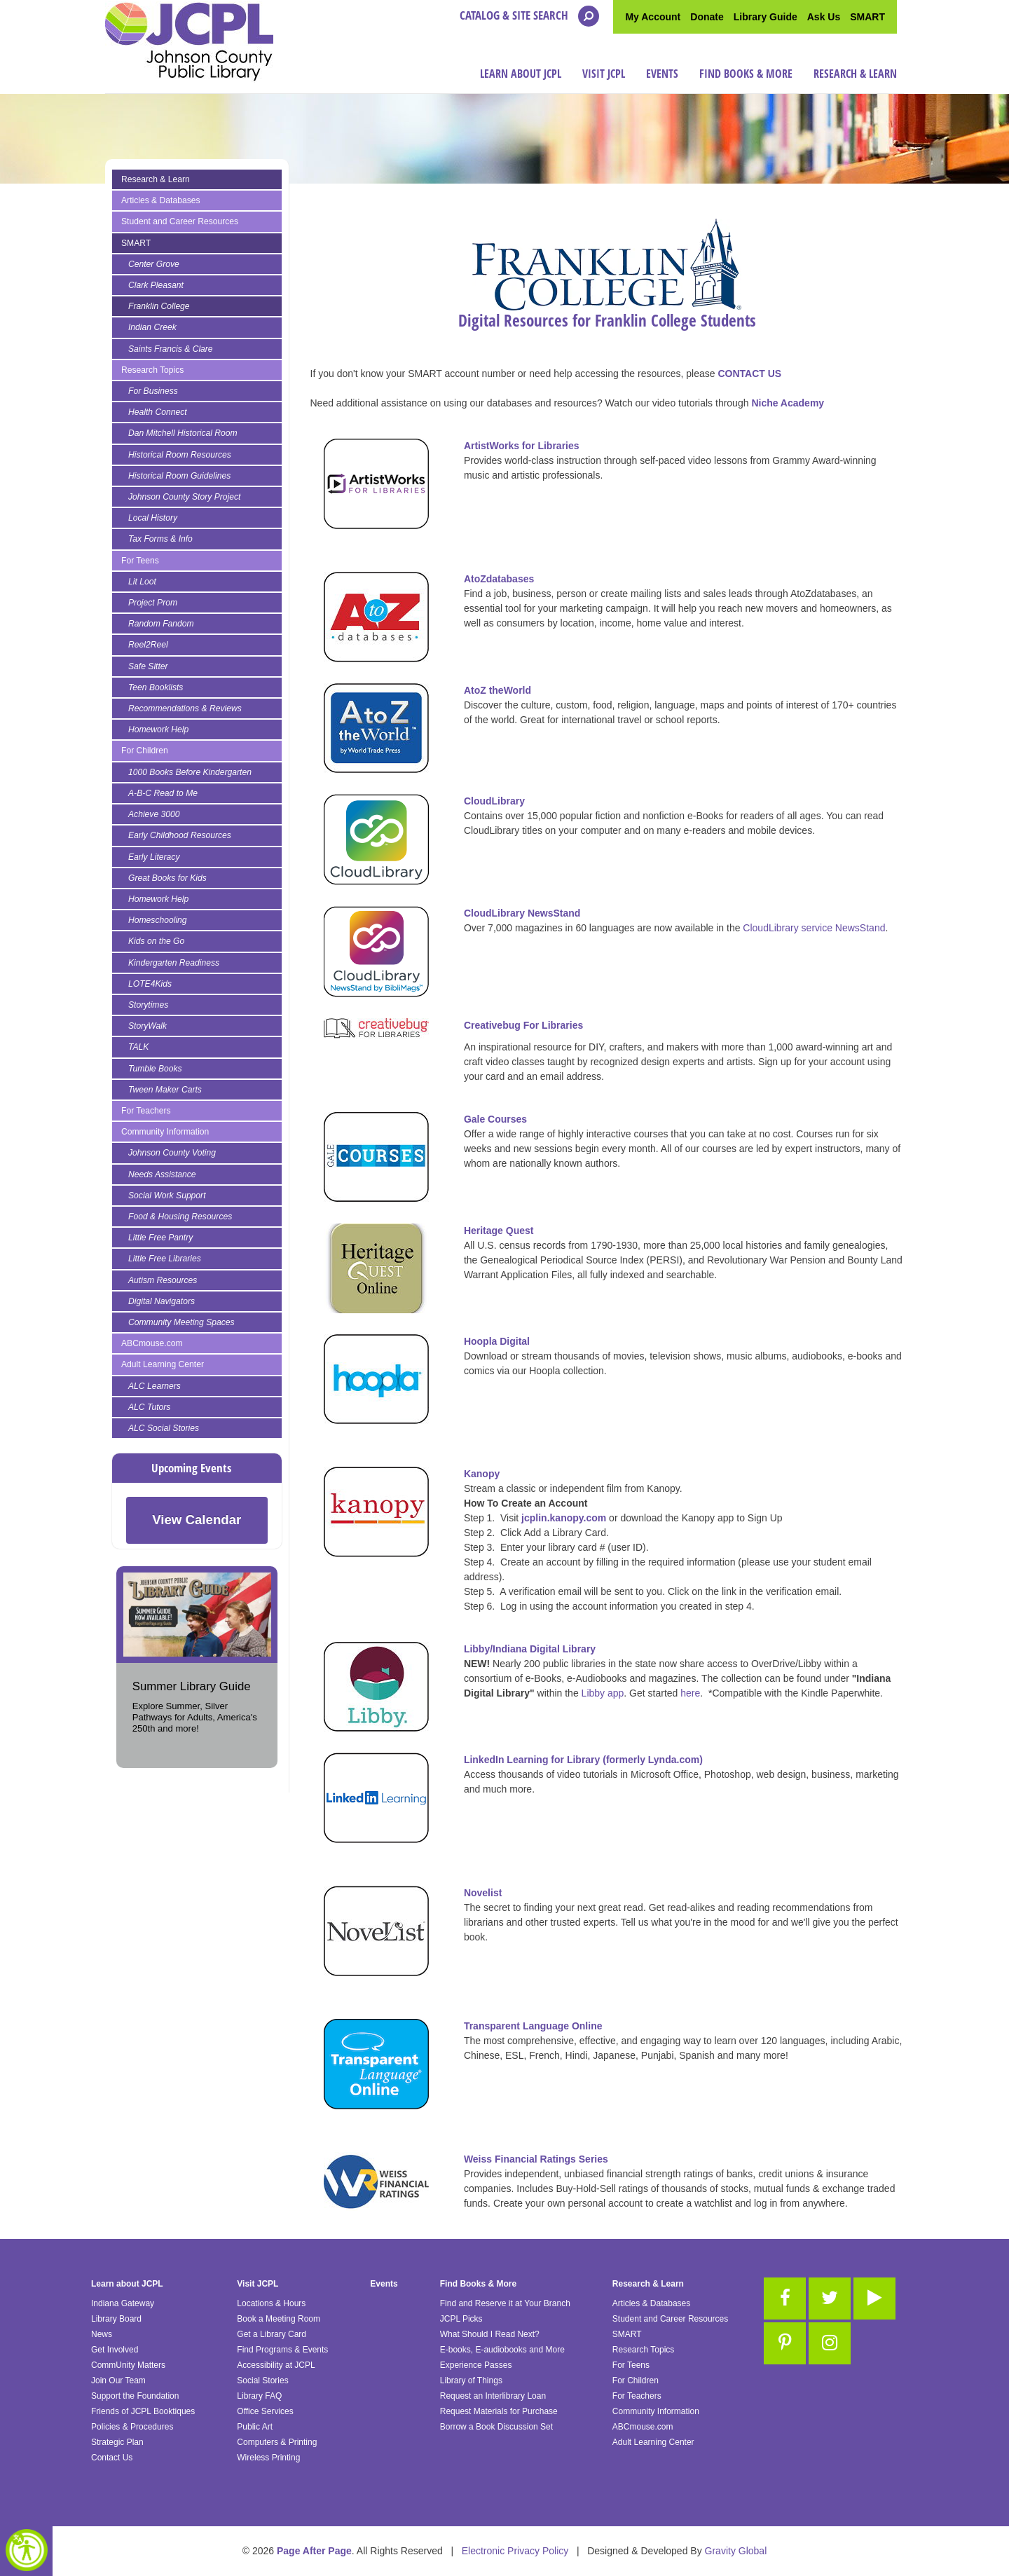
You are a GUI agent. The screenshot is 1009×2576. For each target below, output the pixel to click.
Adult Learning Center (162, 1364)
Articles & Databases (160, 200)
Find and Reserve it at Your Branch (505, 2303)
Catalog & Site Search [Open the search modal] (529, 16)
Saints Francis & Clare (170, 349)
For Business (153, 391)
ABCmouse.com (152, 1343)
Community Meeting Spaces (181, 1322)
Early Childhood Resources (179, 835)
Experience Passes (476, 2365)
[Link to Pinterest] (785, 2343)
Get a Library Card (271, 2334)
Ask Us (823, 16)
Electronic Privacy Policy (515, 2550)
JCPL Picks (461, 2319)
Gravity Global (736, 2550)
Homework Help (158, 729)
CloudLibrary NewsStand (522, 913)
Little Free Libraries (164, 1258)
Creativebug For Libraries (523, 1025)
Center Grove (153, 264)
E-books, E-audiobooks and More (502, 2350)
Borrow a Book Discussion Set (496, 2427)
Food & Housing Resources (180, 1216)
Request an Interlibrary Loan (493, 2396)
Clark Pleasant (156, 285)
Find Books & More (745, 73)
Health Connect (157, 412)
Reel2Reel (148, 645)
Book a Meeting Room (278, 2319)
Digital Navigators (161, 1301)
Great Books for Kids (167, 878)
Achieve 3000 (153, 814)
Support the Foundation (135, 2396)
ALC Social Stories (163, 1428)
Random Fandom (161, 624)
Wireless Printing (268, 2457)
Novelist (483, 1892)
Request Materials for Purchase (499, 2411)
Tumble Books (155, 1069)
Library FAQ (259, 2396)
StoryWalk (147, 1026)
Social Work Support (167, 1195)
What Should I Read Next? (490, 2334)
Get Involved (114, 2350)
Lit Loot (142, 582)
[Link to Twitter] (830, 2298)
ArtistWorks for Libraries (521, 445)
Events (662, 73)
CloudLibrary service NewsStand (814, 927)
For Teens (140, 561)
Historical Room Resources (179, 455)
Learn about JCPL (520, 73)
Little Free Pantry (160, 1237)
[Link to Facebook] (785, 2298)
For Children (144, 750)
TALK (138, 1047)
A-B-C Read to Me (163, 793)
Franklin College (159, 306)
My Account (652, 16)
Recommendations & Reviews (185, 708)
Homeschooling (157, 920)
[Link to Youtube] (874, 2298)
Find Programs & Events (282, 2350)
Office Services (265, 2411)
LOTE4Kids (150, 984)
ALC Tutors (149, 1407)
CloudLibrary (494, 801)
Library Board (116, 2319)
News (101, 2334)
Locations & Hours (271, 2303)
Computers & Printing (277, 2442)
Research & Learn (855, 73)
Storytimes (148, 1005)
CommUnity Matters (128, 2365)
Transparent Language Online (533, 2026)
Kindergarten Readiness (173, 963)
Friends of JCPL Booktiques (143, 2411)
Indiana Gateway (122, 2303)
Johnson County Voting (172, 1153)
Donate (706, 16)
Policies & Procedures (132, 2427)
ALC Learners (154, 1386)
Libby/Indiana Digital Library (530, 1648)
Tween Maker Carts (165, 1090)
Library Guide (765, 16)
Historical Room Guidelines (179, 476)
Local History (152, 518)
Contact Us (111, 2457)
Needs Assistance (162, 1174)
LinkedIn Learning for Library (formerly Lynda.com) (583, 1759)
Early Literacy (153, 857)
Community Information (165, 1132)
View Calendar (196, 1519)
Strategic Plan (117, 2442)
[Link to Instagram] (830, 2343)
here (689, 1693)
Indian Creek (152, 327)
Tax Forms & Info (160, 539)
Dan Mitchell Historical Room (183, 433)
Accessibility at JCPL (276, 2365)
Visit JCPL (603, 73)
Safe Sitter (148, 666)
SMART (867, 16)
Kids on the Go (156, 941)
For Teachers (146, 1111)
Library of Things (471, 2380)
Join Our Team (118, 2380)
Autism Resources (162, 1280)
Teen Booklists (155, 687)
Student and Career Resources (179, 221)
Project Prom (152, 603)
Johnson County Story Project (184, 497)
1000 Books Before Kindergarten (190, 772)
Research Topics (152, 370)
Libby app (603, 1693)
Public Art (255, 2427)
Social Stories (262, 2380)
